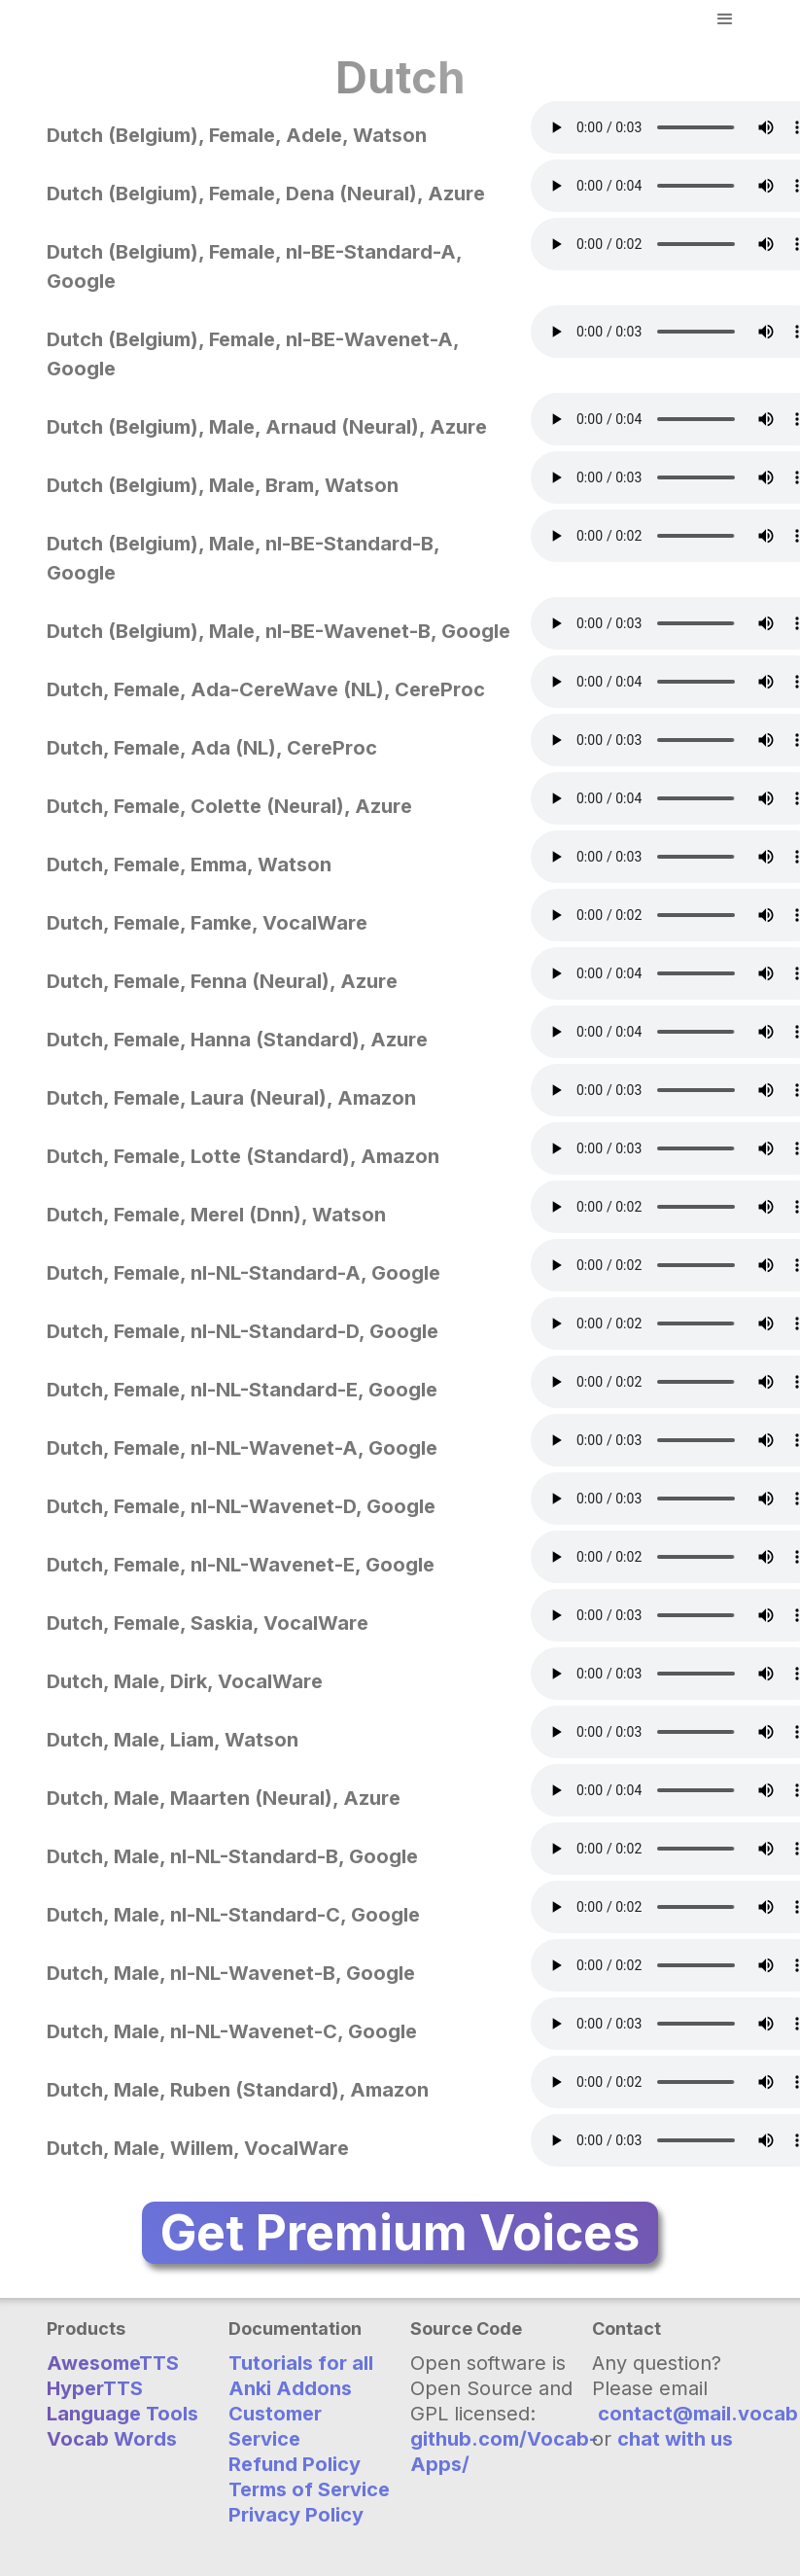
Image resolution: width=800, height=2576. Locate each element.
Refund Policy (294, 2464)
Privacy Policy (296, 2514)
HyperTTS (95, 2388)
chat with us (675, 2439)
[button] (725, 19)
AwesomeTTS (113, 2363)
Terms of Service (309, 2489)
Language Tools (122, 2413)
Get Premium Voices (400, 2233)
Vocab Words (112, 2439)
